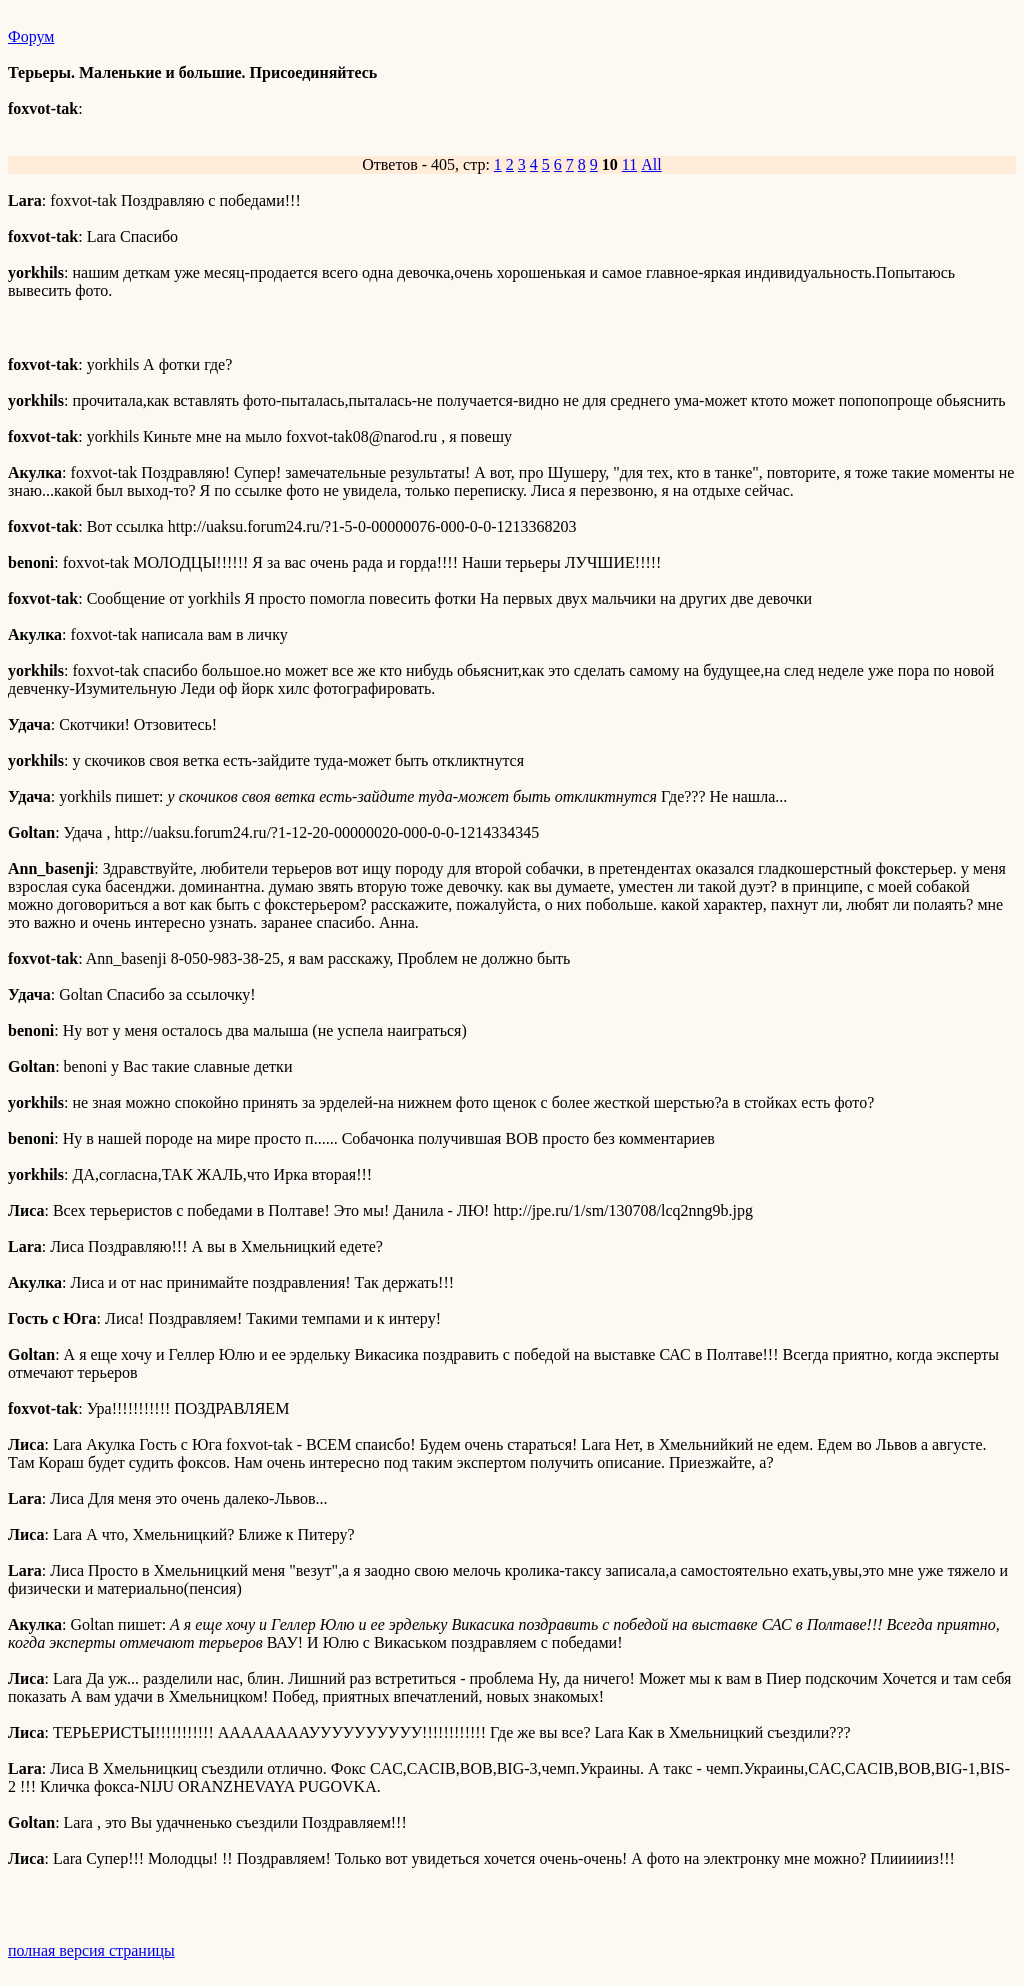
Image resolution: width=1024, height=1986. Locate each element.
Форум (31, 36)
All (651, 164)
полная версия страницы (91, 1950)
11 (629, 164)
